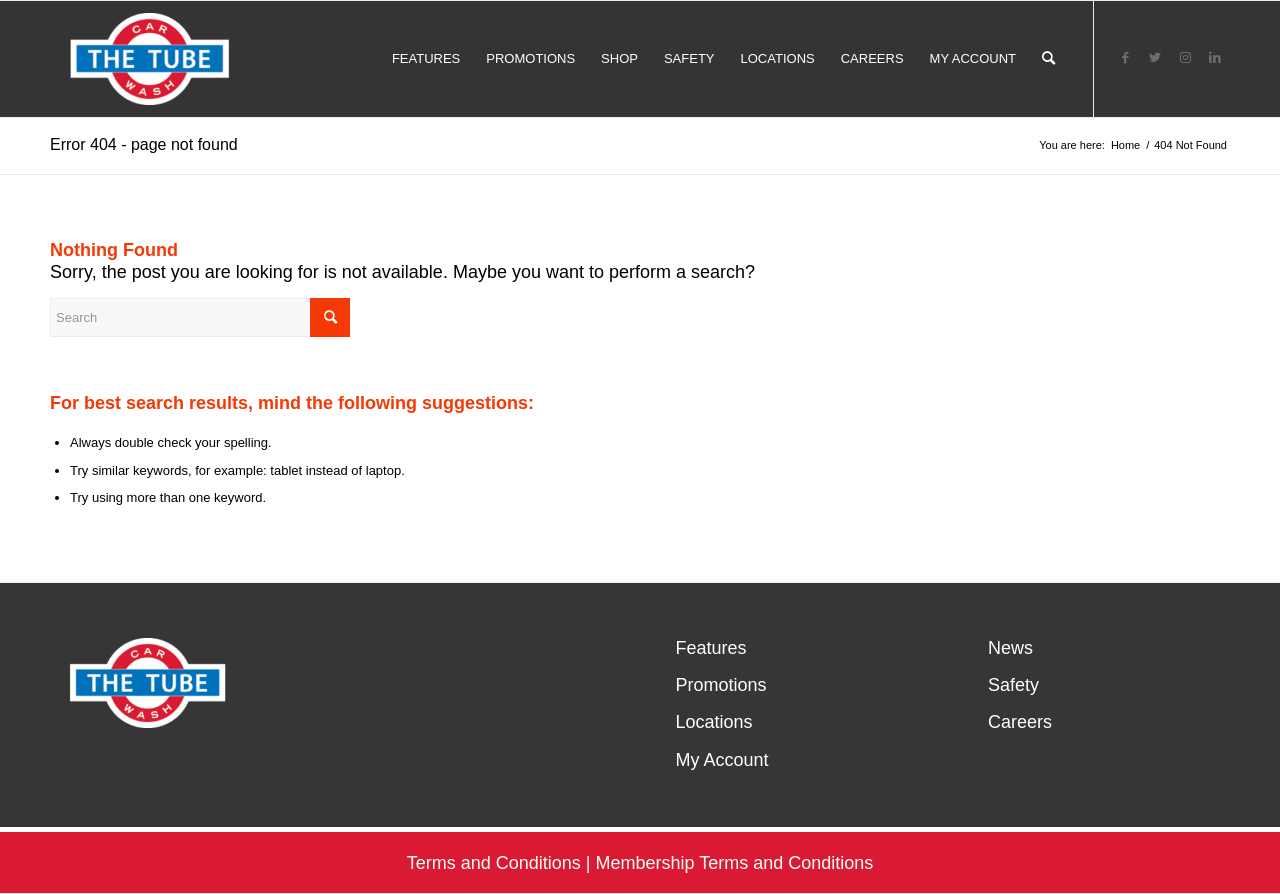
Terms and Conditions (494, 863)
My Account (721, 760)
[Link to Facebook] (1125, 58)
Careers (1020, 722)
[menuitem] (426, 59)
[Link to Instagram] (1185, 58)
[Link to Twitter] (1155, 58)
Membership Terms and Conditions (734, 863)
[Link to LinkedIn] (1215, 58)
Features (710, 648)
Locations (713, 722)
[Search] (1048, 59)
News (1010, 648)
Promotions (720, 685)
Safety (1013, 685)
